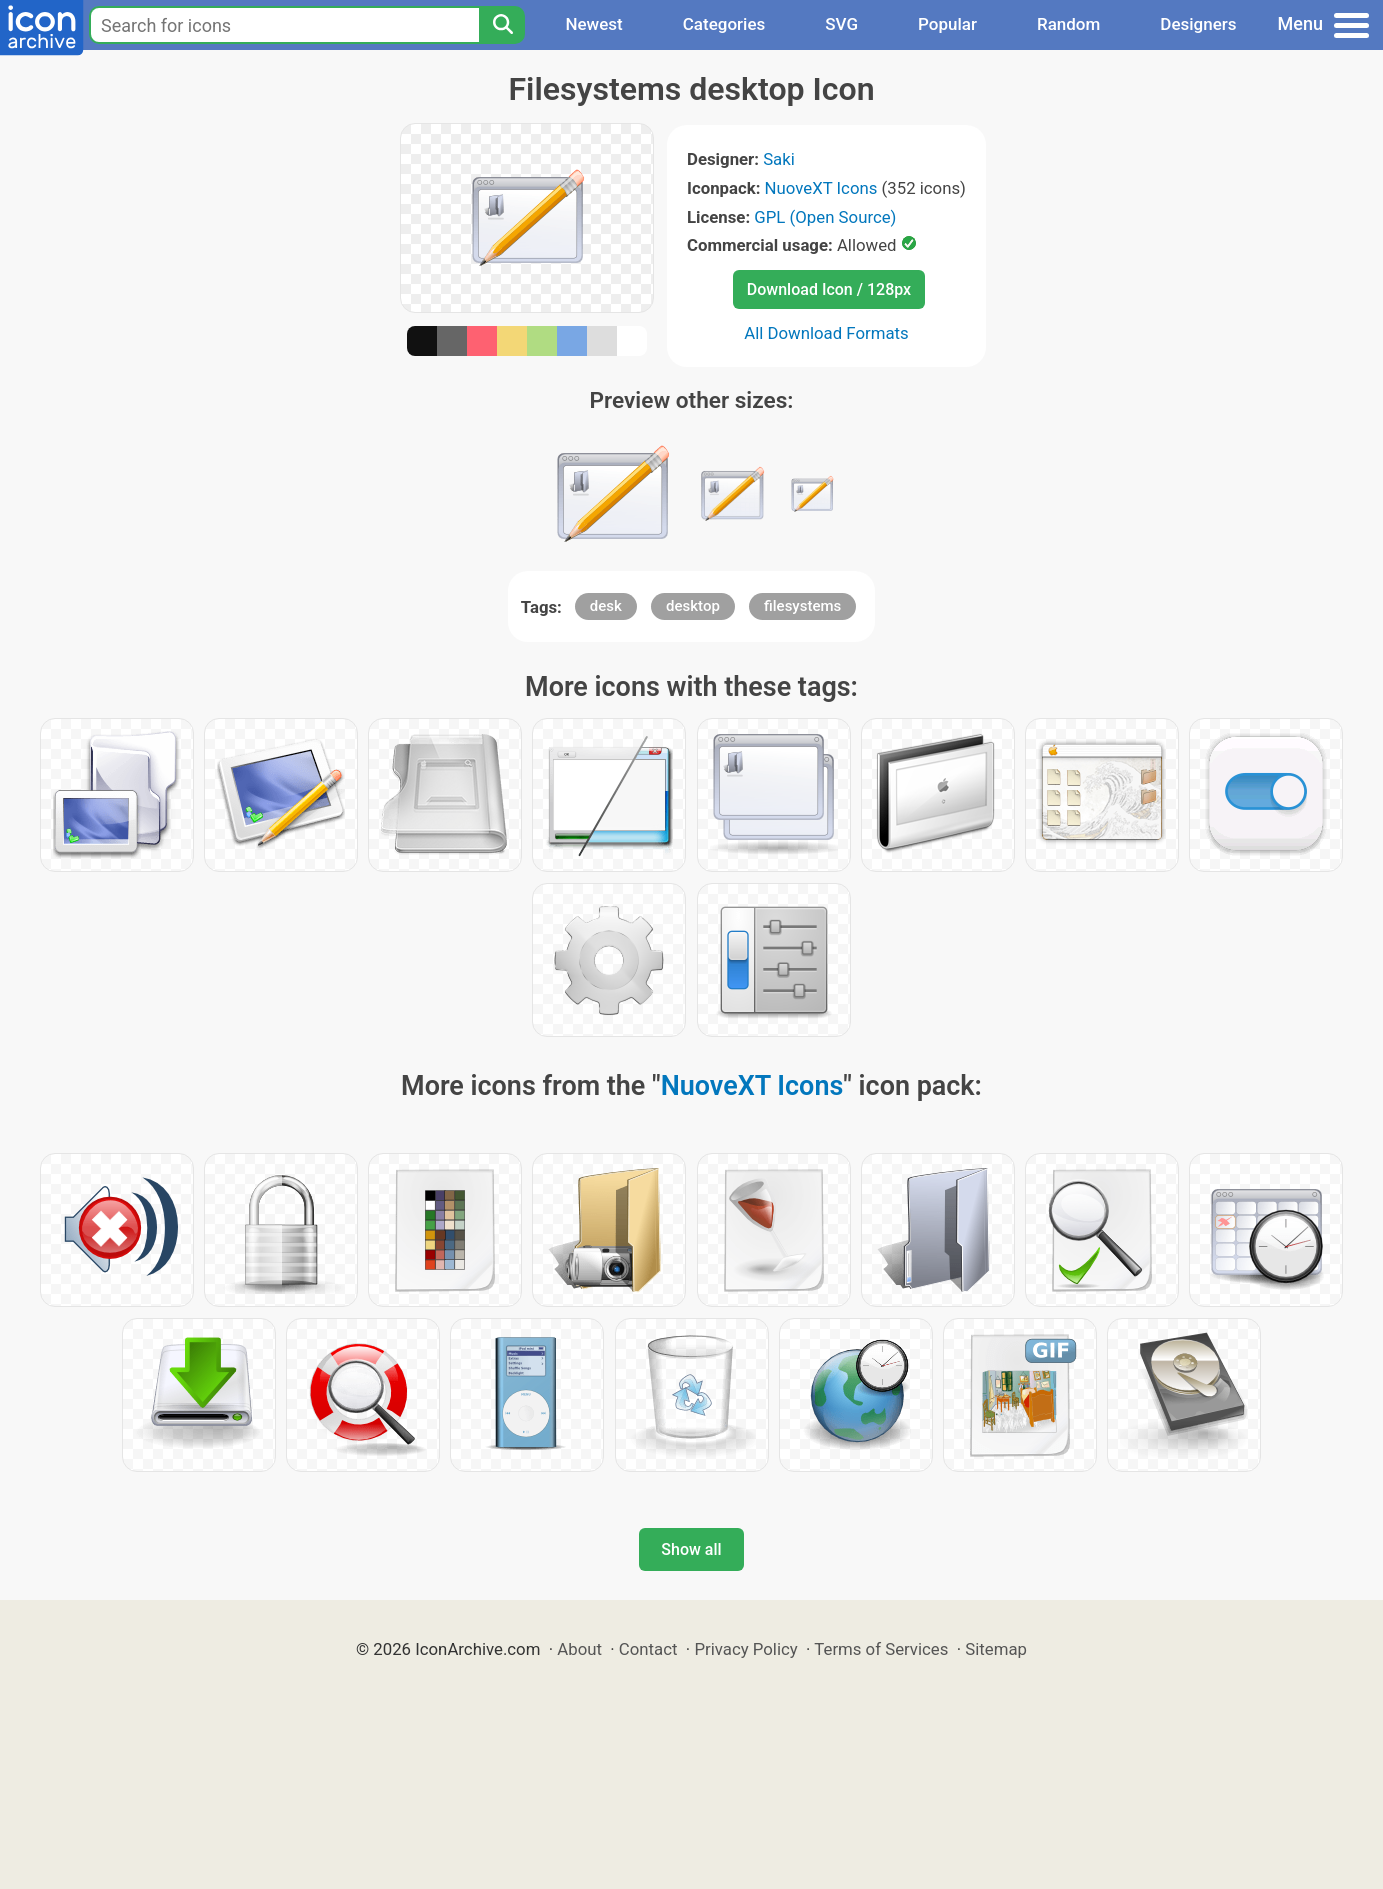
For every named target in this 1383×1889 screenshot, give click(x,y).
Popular (947, 24)
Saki (779, 159)
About (579, 1649)
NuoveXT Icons (821, 188)
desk (606, 606)
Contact (648, 1649)
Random (1068, 24)
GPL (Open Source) (825, 217)
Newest (593, 24)
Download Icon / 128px (829, 289)
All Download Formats (826, 333)
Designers (1198, 24)
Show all (691, 1549)
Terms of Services (881, 1649)
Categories (724, 24)
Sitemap (996, 1649)
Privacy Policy (745, 1649)
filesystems (802, 606)
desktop (693, 606)
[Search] (502, 25)
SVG (841, 24)
